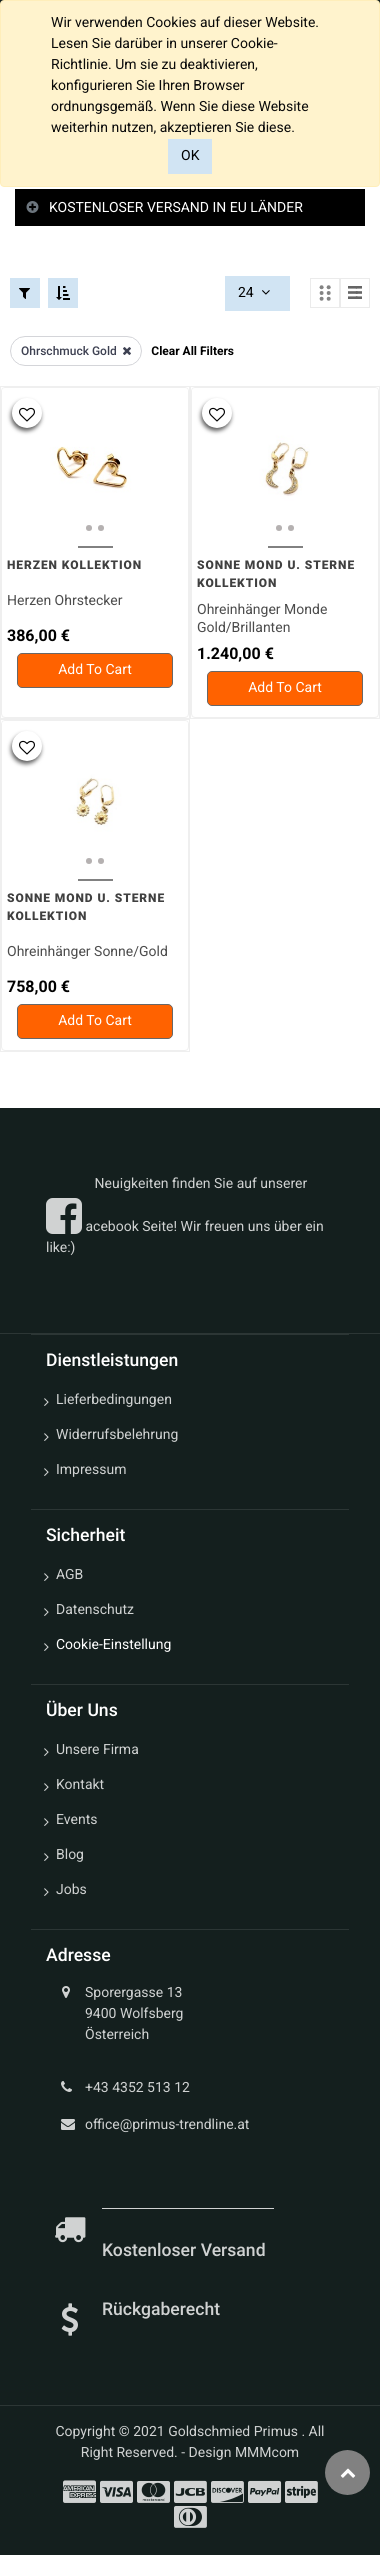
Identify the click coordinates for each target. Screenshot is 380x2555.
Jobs (71, 1890)
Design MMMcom (244, 2453)
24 (256, 293)
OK (190, 156)
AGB (69, 1575)
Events (76, 1820)
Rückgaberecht (161, 2310)
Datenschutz (95, 1610)
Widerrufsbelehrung (117, 1435)
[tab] (190, 208)
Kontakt (80, 1785)
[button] (27, 413)
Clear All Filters (192, 351)
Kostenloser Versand (186, 2251)
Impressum (91, 1470)
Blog (70, 1855)
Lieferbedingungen (114, 1400)
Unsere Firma (97, 1750)
